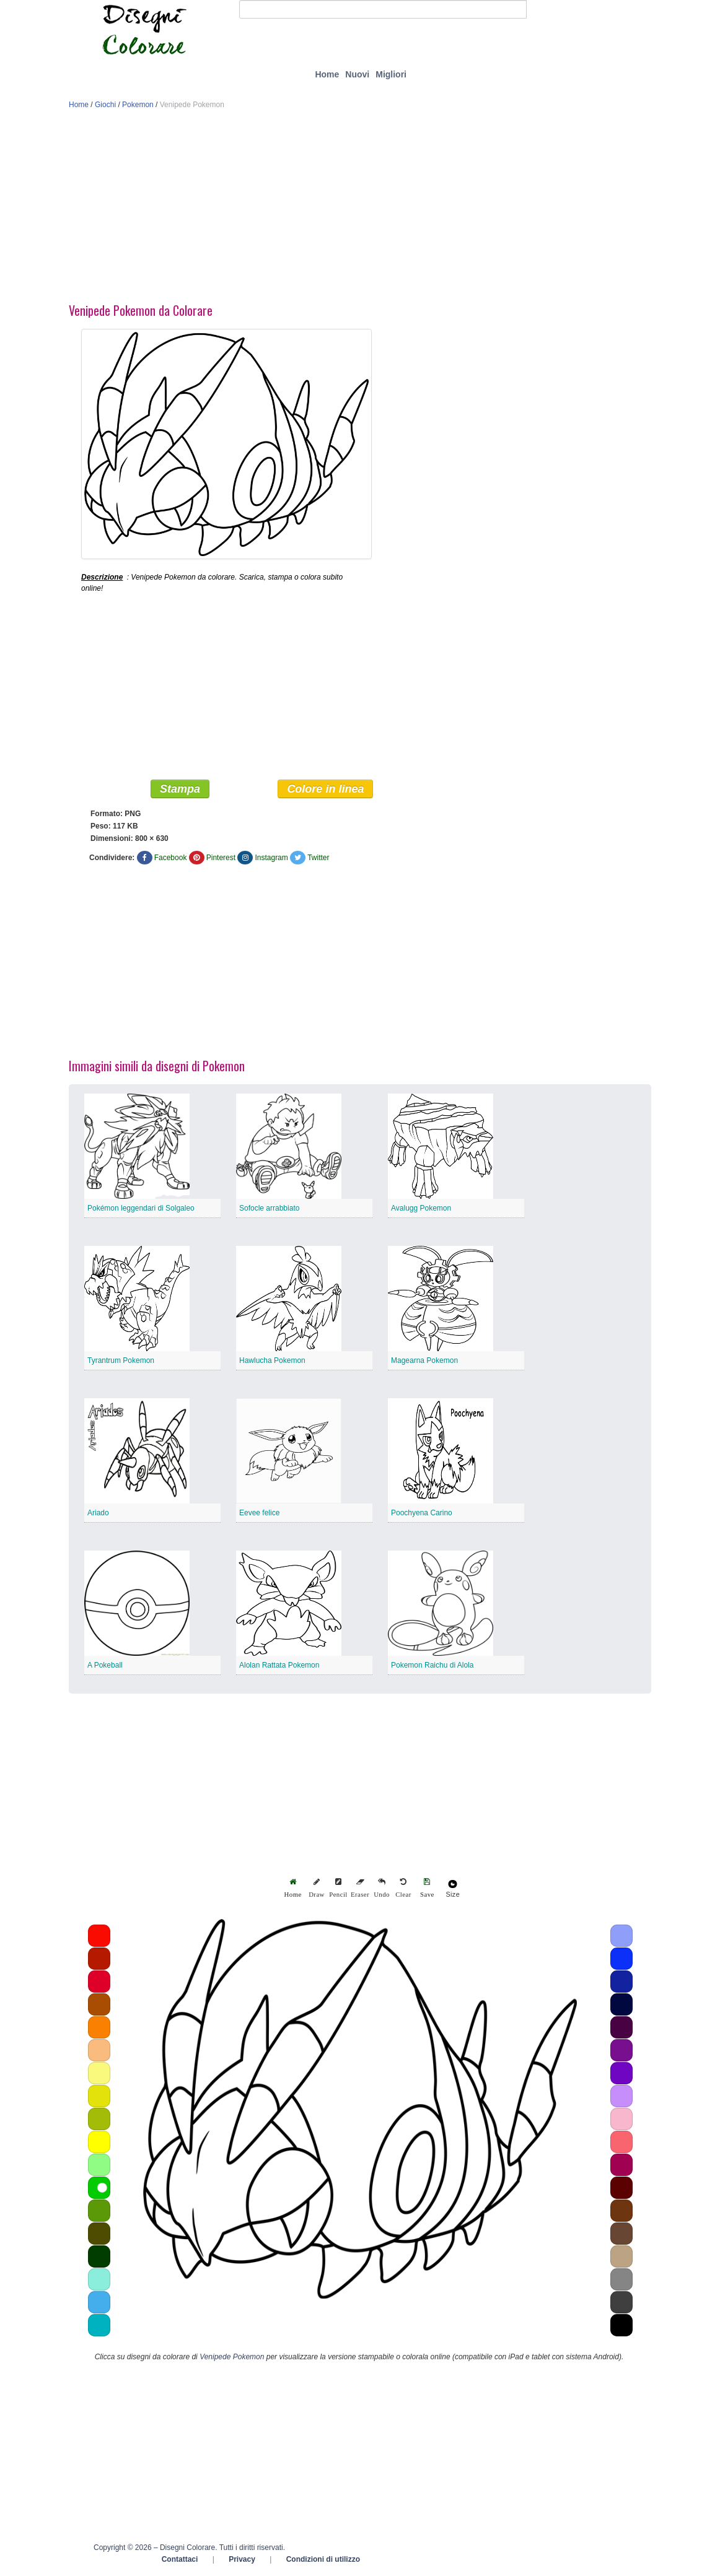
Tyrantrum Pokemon (120, 1360)
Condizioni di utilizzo (323, 2559)
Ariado (98, 1512)
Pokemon (138, 104)
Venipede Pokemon (232, 2356)
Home (327, 74)
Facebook (170, 857)
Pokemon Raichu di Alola (432, 1665)
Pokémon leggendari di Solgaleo (141, 1208)
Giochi (105, 104)
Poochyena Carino (421, 1512)
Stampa (180, 789)
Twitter (318, 857)
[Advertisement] (360, 209)
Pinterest (220, 857)
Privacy (242, 2559)
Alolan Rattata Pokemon (279, 1665)
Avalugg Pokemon (421, 1208)
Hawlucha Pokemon (272, 1360)
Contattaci (180, 2559)
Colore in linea (325, 789)
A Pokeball (105, 1665)
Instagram (271, 857)
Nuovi (357, 74)
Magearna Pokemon (424, 1360)
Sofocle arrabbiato (269, 1208)
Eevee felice (259, 1512)
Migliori (390, 74)
